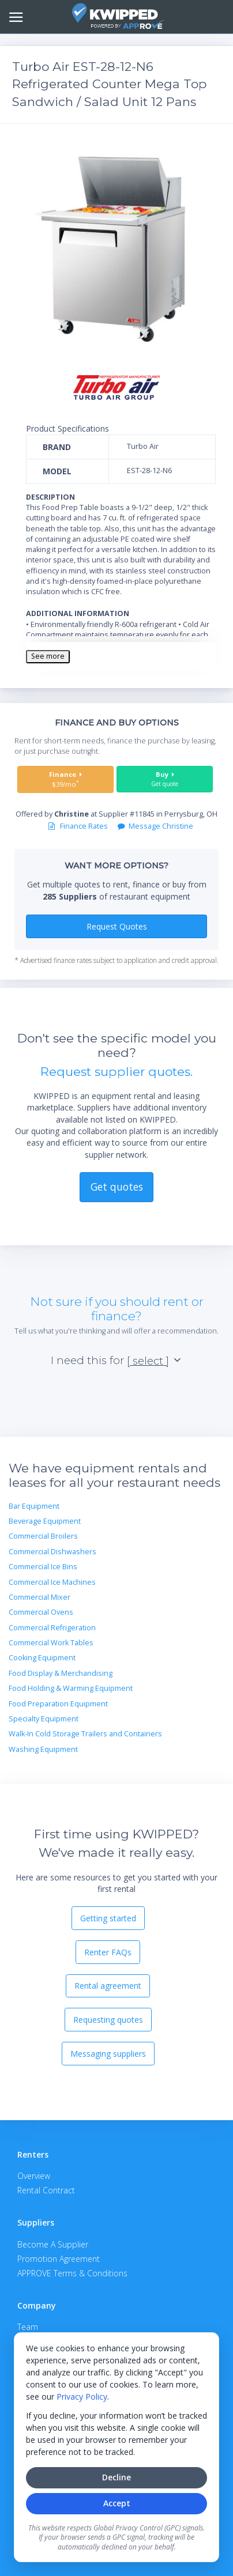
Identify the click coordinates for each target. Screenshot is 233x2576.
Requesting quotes (108, 2019)
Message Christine (155, 826)
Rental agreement (107, 1985)
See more (48, 656)
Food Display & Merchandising (60, 1673)
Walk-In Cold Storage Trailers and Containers (85, 1734)
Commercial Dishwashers (52, 1552)
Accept (116, 2503)
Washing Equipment (43, 1749)
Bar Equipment (34, 1506)
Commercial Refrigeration (52, 1628)
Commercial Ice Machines (52, 1582)
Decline (116, 2477)
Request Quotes (117, 926)
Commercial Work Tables (51, 1643)
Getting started (108, 1918)
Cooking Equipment (42, 1658)
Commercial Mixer (39, 1597)
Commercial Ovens (41, 1612)
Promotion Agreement (58, 2258)
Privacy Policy (82, 2396)
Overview (33, 2175)
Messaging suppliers (108, 2053)
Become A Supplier (52, 2244)
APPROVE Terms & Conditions (72, 2273)
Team (27, 2326)
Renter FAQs (107, 1952)
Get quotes (117, 1186)
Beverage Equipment (45, 1521)
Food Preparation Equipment (58, 1704)
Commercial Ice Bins (43, 1567)
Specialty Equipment (43, 1719)
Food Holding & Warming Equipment (71, 1688)
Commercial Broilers (43, 1536)
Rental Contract (46, 2190)
